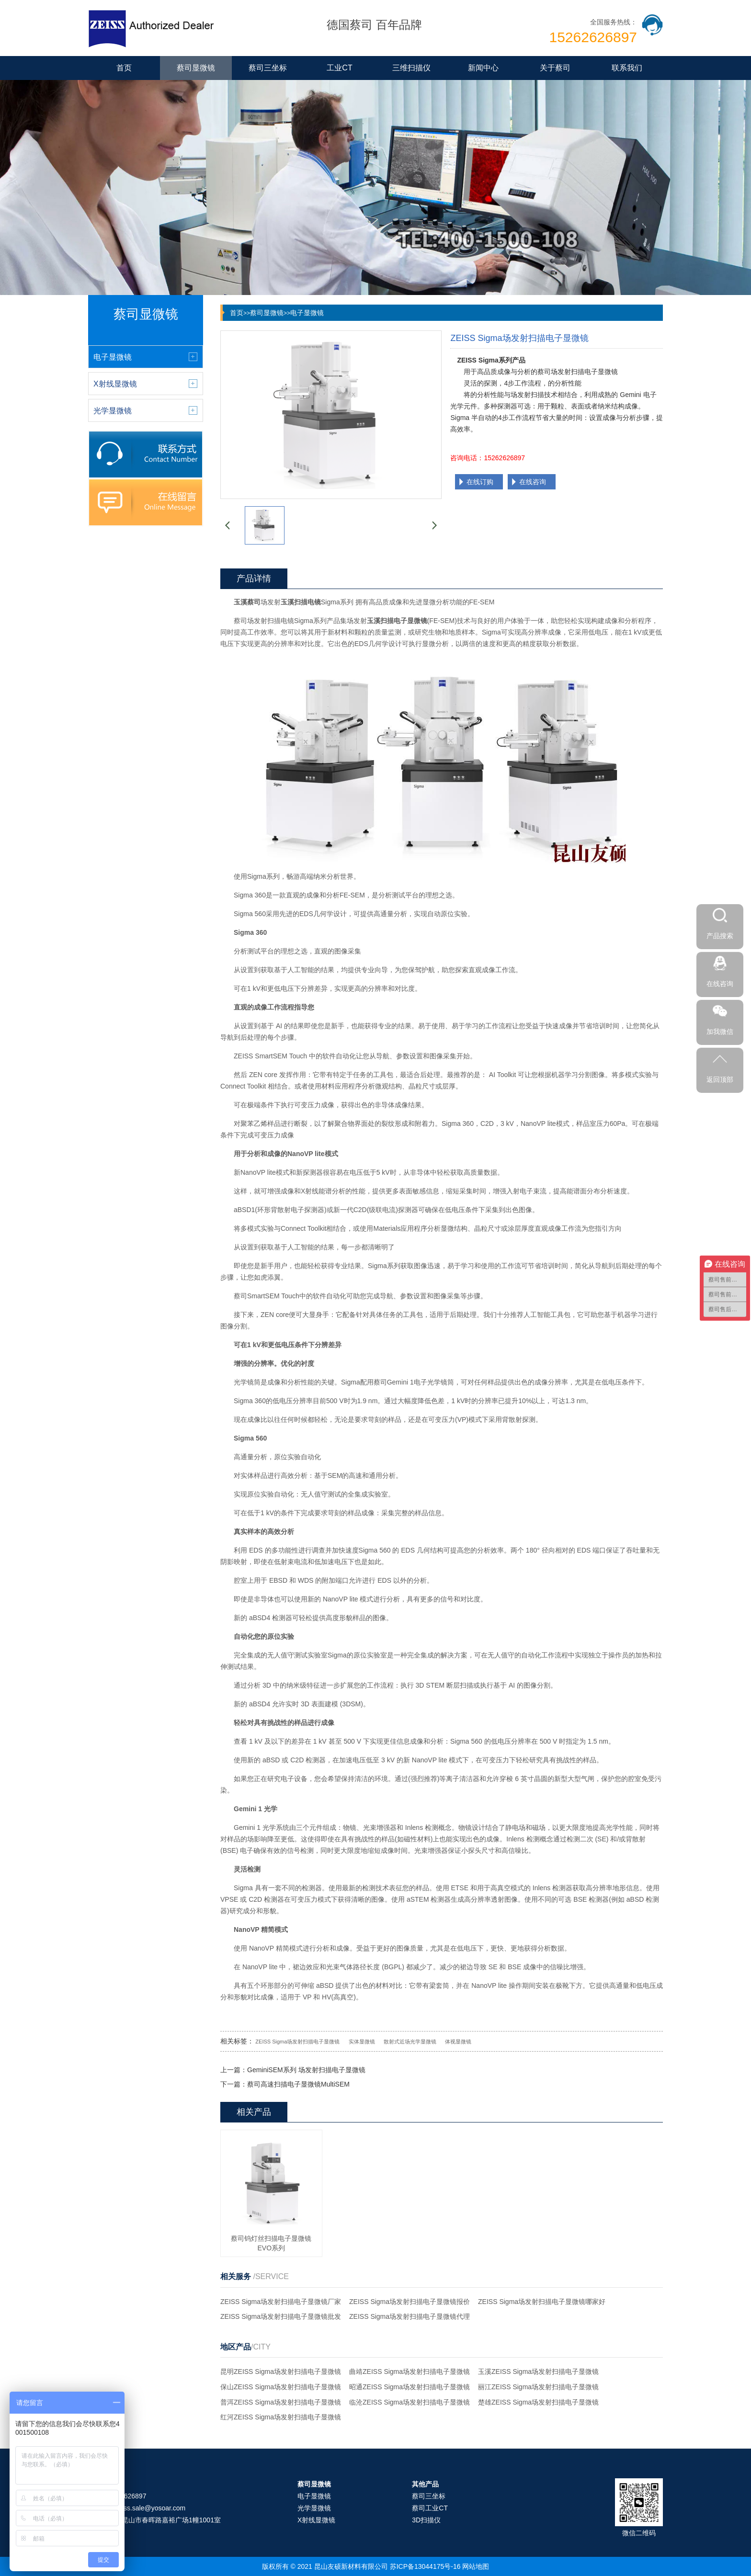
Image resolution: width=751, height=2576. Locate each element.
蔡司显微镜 (196, 68)
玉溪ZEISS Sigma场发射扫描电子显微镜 (538, 2371)
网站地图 (475, 2566)
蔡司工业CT (430, 2508)
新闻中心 (483, 68)
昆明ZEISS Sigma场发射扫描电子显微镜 (280, 2371)
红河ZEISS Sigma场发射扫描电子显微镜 (280, 2417)
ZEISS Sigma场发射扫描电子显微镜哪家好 (541, 2301)
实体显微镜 (362, 2041)
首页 (124, 68)
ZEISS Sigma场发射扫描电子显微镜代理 (409, 2316)
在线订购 (480, 482)
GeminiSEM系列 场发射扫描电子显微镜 (306, 2070)
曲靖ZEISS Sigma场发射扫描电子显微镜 (409, 2371)
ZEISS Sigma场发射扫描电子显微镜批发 (280, 2316)
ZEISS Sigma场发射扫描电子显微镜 (297, 2041)
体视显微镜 (458, 2041)
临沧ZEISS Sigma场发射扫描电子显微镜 (409, 2402)
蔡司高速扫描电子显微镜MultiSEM (298, 2084)
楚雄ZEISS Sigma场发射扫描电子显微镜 (538, 2402)
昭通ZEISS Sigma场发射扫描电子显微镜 (409, 2387)
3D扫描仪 (426, 2520)
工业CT (339, 68)
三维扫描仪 (411, 68)
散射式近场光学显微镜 (410, 2041)
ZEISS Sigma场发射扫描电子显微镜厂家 (280, 2301)
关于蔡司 (555, 68)
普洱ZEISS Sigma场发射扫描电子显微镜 (280, 2402)
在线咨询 (532, 482)
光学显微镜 (314, 2508)
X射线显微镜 (316, 2520)
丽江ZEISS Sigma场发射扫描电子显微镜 (538, 2387)
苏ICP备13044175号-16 (425, 2566)
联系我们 (627, 68)
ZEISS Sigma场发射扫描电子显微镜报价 (409, 2301)
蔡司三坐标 (268, 68)
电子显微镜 (307, 313)
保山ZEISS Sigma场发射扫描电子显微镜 (280, 2387)
